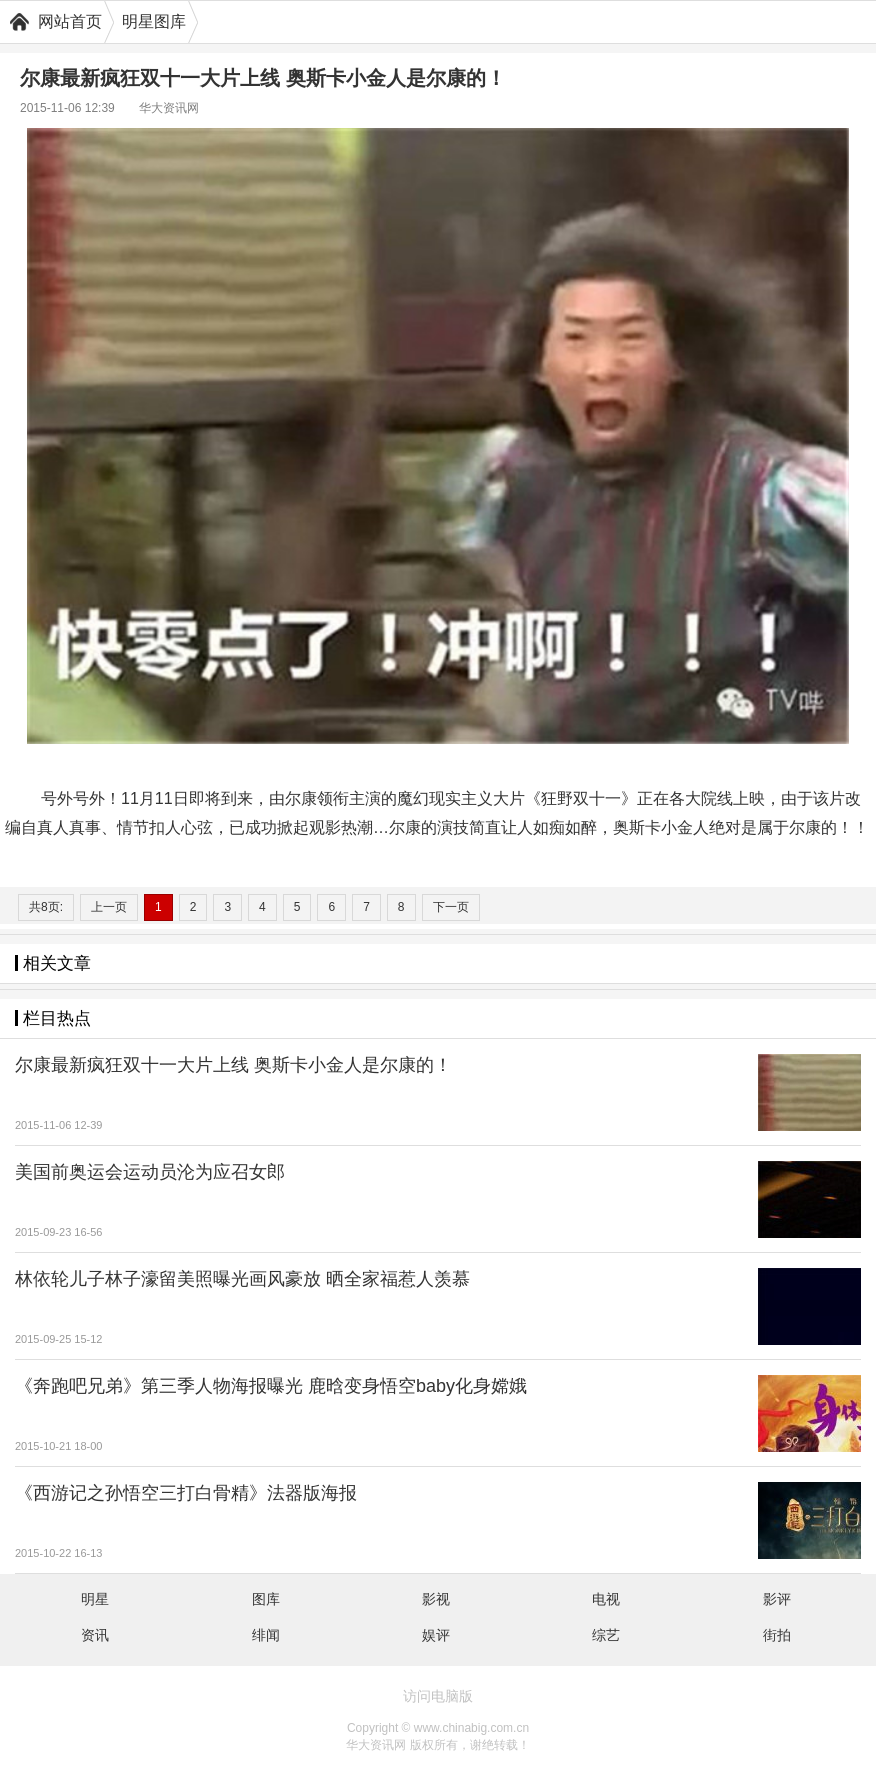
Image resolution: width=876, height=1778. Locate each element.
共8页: (46, 907)
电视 (606, 1599)
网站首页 (70, 21)
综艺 (606, 1635)
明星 (95, 1599)
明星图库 (154, 21)
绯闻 (266, 1635)
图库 (266, 1599)
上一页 (109, 907)
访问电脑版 (438, 1696)
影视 (436, 1599)
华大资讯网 (169, 108)
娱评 (436, 1635)
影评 (777, 1599)
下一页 (451, 907)
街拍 (777, 1635)
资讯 (95, 1635)
